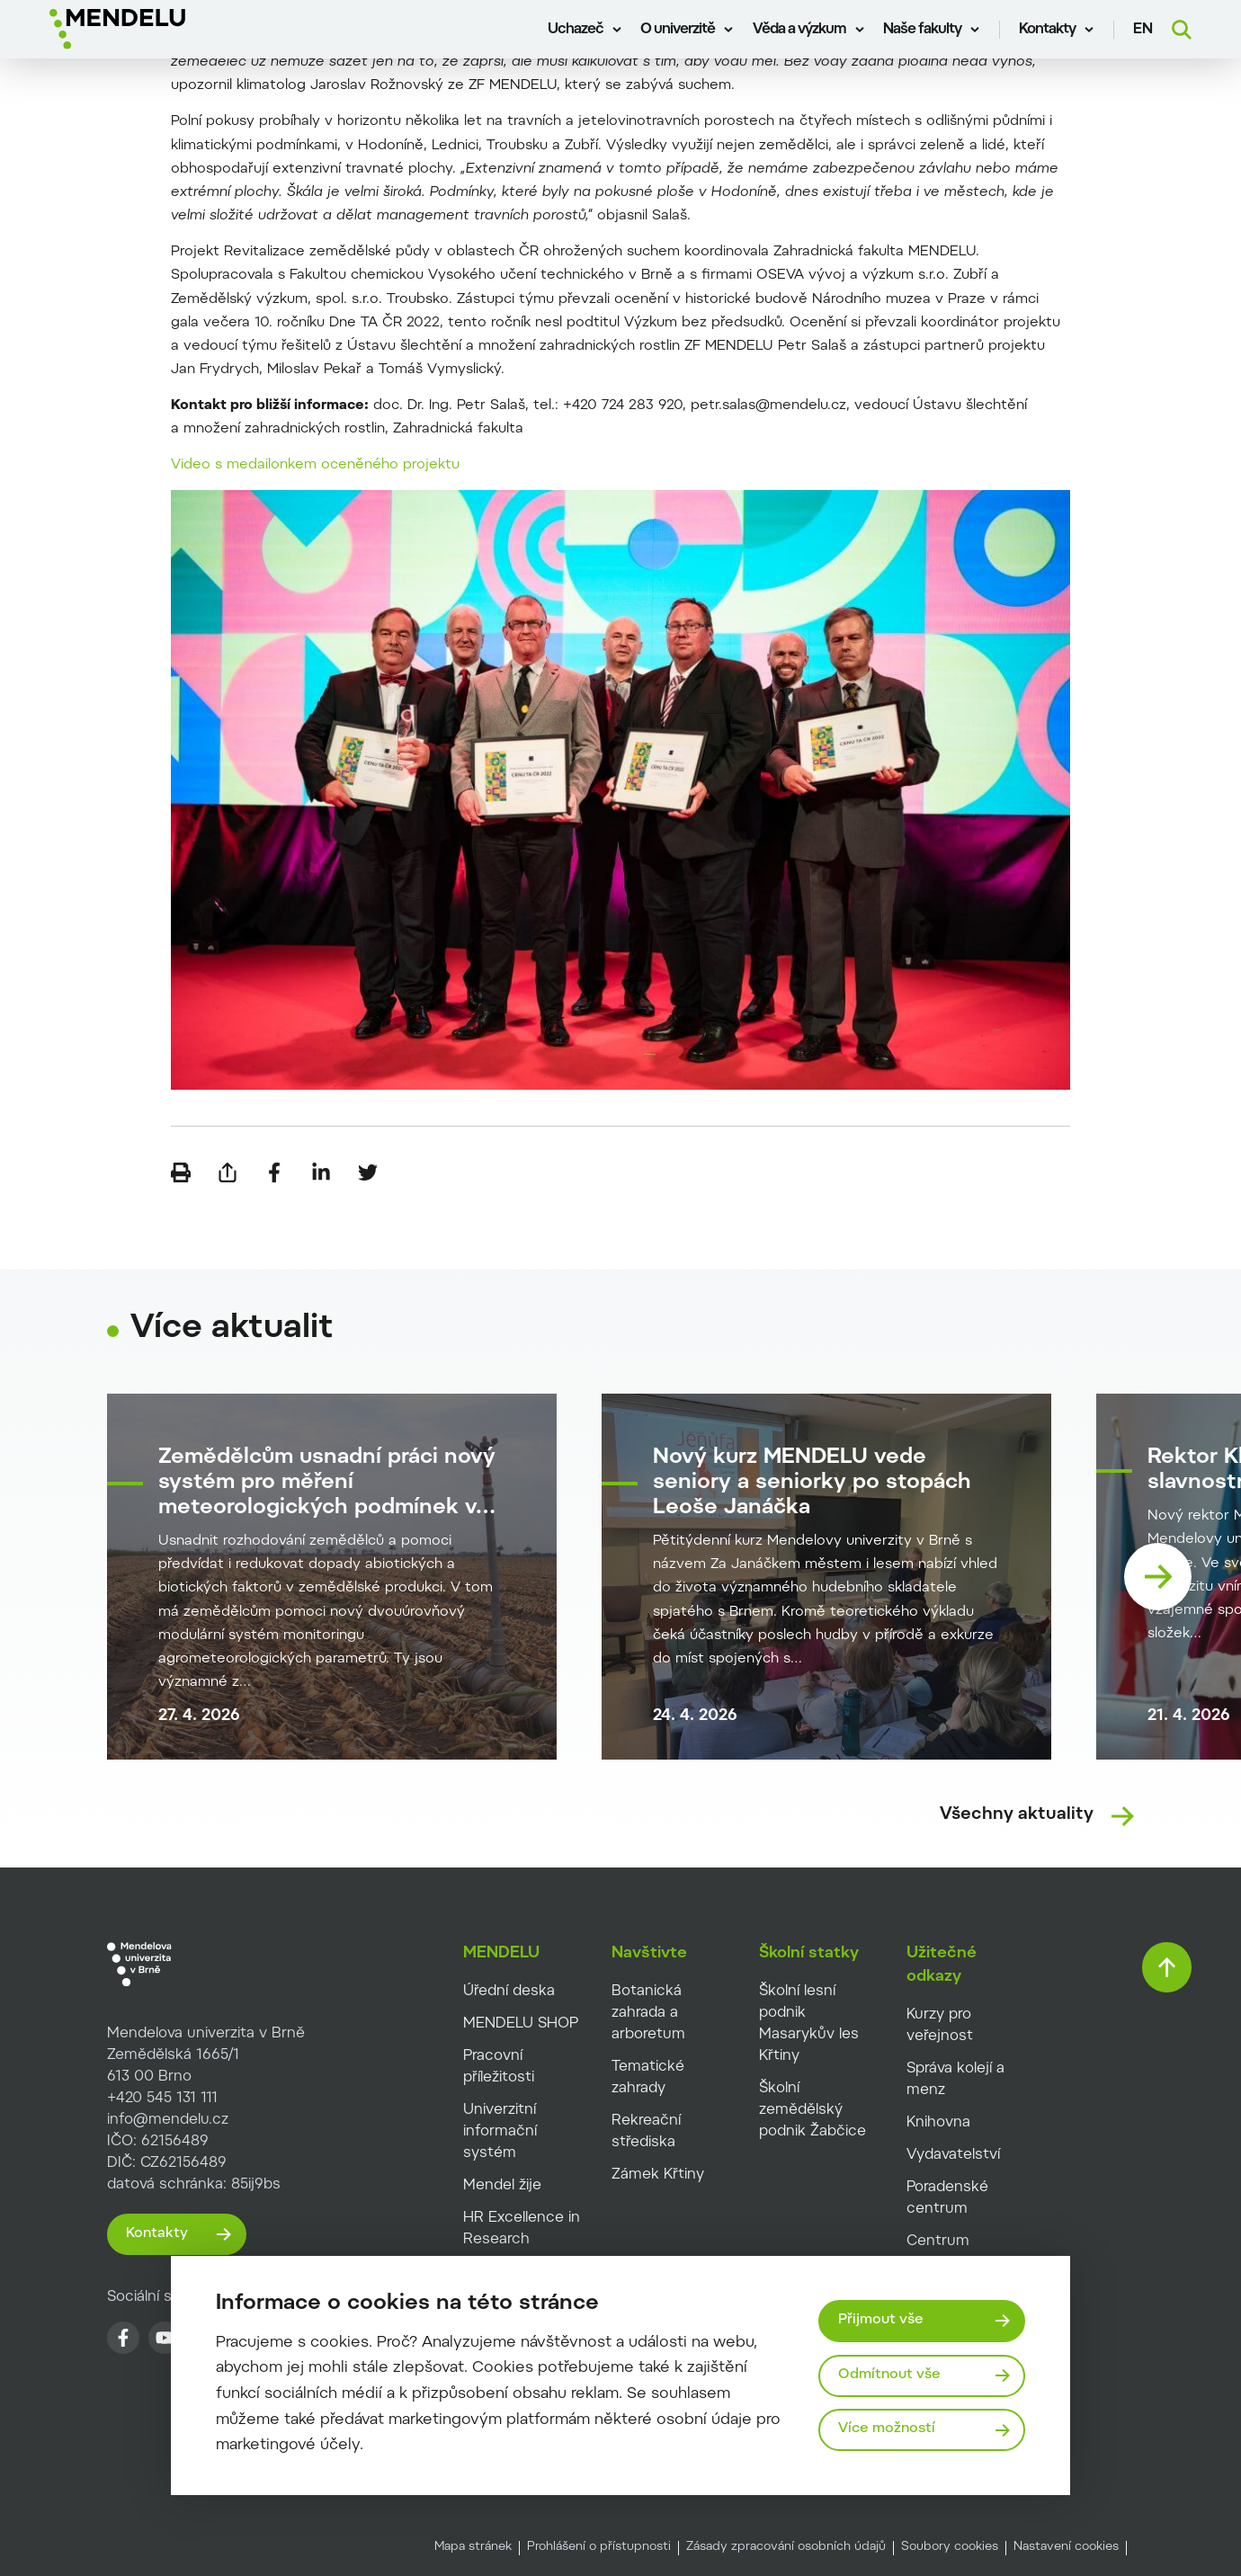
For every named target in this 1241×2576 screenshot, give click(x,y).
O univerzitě (677, 29)
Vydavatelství (953, 2155)
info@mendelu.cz (167, 2120)
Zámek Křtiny (658, 2175)
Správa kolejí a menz (955, 2080)
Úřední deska (509, 1991)
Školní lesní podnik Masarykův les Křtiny (809, 2023)
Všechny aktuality (1017, 1814)
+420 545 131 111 (162, 2098)
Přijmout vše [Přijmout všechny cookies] (881, 2320)
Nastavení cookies (1066, 2547)
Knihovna (938, 2123)
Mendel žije (502, 2186)
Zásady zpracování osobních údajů (786, 2547)
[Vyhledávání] (1182, 30)
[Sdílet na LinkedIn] (321, 1172)
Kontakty (1047, 29)
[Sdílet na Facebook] (274, 1172)
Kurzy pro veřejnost (939, 2026)
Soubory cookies (949, 2547)
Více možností (886, 2429)
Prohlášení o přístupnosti (599, 2547)
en (1143, 29)
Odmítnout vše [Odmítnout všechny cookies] (889, 2375)
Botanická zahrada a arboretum (648, 2013)
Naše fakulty (922, 29)
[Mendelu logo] (152, 29)
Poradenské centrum (947, 2198)
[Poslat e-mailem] (227, 1172)
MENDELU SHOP (520, 2024)
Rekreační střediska (646, 2132)
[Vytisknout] (181, 1172)
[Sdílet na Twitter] (368, 1172)
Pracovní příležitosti (498, 2067)
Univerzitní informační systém (500, 2132)
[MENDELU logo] (182, 1964)
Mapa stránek (473, 2547)
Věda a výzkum (799, 29)
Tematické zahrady (648, 2078)
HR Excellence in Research (521, 2229)
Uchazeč (575, 29)
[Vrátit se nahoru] (1167, 1967)
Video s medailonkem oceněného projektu (315, 465)
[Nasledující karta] (1158, 1576)
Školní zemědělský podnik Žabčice (812, 2110)
